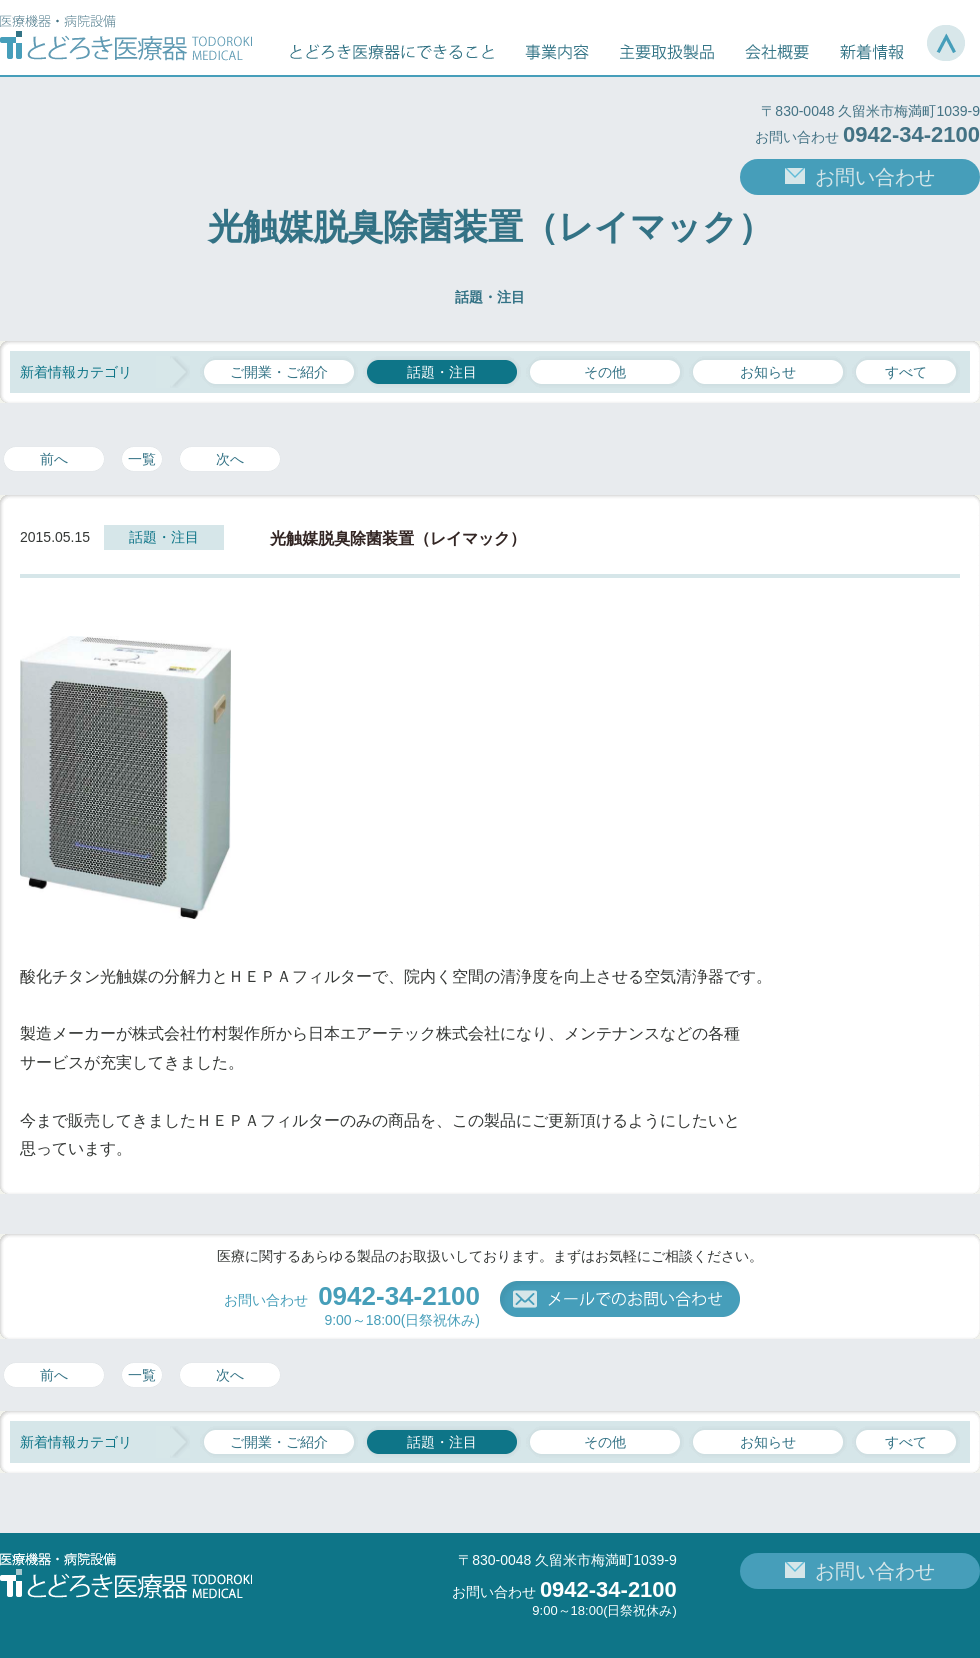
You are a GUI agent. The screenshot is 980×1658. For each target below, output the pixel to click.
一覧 (142, 459)
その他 (605, 372)
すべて (906, 372)
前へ (54, 459)
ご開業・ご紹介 (279, 372)
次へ (230, 459)
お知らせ (768, 372)
